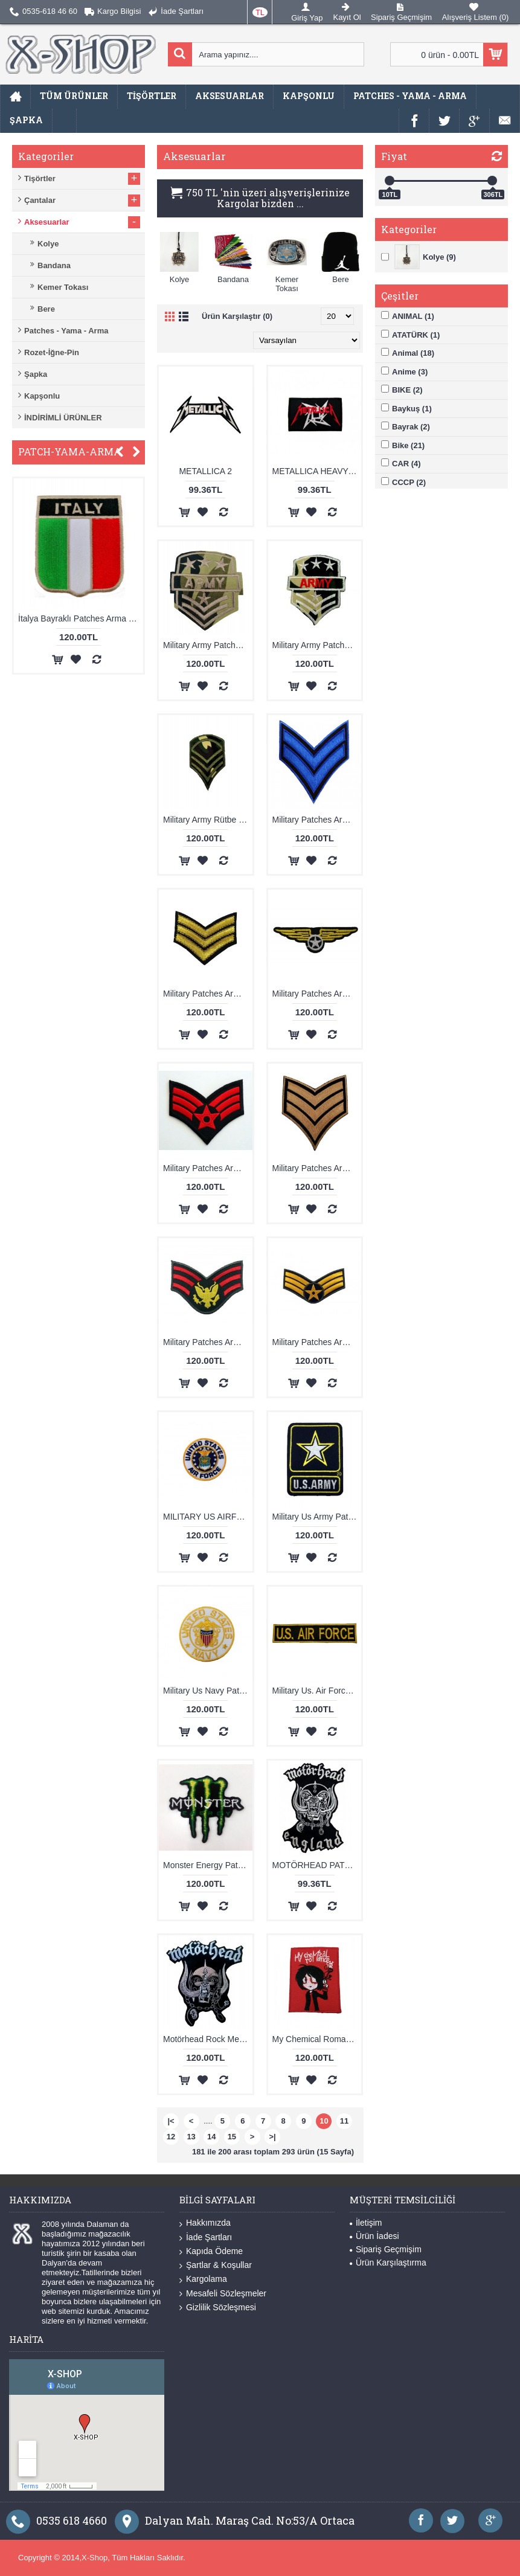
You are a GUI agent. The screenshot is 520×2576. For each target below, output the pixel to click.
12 (171, 2136)
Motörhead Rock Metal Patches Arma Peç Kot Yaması (207, 2039)
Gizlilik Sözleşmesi (217, 2307)
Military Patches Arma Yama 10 (317, 819)
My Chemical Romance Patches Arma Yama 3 (317, 2039)
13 (191, 2136)
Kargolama (203, 2279)
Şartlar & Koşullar (215, 2265)
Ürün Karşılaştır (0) (237, 316)
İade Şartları (205, 2237)
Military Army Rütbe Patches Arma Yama (207, 819)
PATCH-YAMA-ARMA (69, 451)
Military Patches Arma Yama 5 (207, 1168)
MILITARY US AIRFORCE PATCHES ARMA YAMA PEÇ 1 (207, 1516)
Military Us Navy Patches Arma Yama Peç (207, 1690)
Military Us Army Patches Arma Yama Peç (317, 1516)
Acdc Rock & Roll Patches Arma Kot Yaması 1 (74, 618)
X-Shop (95, 2557)
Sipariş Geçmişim (386, 2249)
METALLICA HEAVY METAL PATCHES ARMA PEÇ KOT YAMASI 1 (317, 471)
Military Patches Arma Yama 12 (207, 993)
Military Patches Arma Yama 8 (317, 1168)
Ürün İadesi (374, 2236)
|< (170, 2120)
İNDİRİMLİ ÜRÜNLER (63, 417)
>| (272, 2136)
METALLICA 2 (205, 471)
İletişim (366, 2223)
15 (232, 2136)
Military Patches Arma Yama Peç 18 (317, 1342)
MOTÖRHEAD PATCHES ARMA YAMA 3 (317, 1865)
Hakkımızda (205, 2223)
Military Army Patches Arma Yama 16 (207, 645)
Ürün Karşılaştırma (388, 2262)
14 (211, 2136)
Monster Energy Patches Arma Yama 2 (207, 1865)
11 (344, 2120)
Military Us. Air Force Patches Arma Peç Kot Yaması (317, 1690)
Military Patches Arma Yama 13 (317, 993)
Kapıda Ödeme (211, 2251)
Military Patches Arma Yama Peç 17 (207, 1342)
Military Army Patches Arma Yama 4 (317, 645)
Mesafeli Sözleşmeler (222, 2294)
